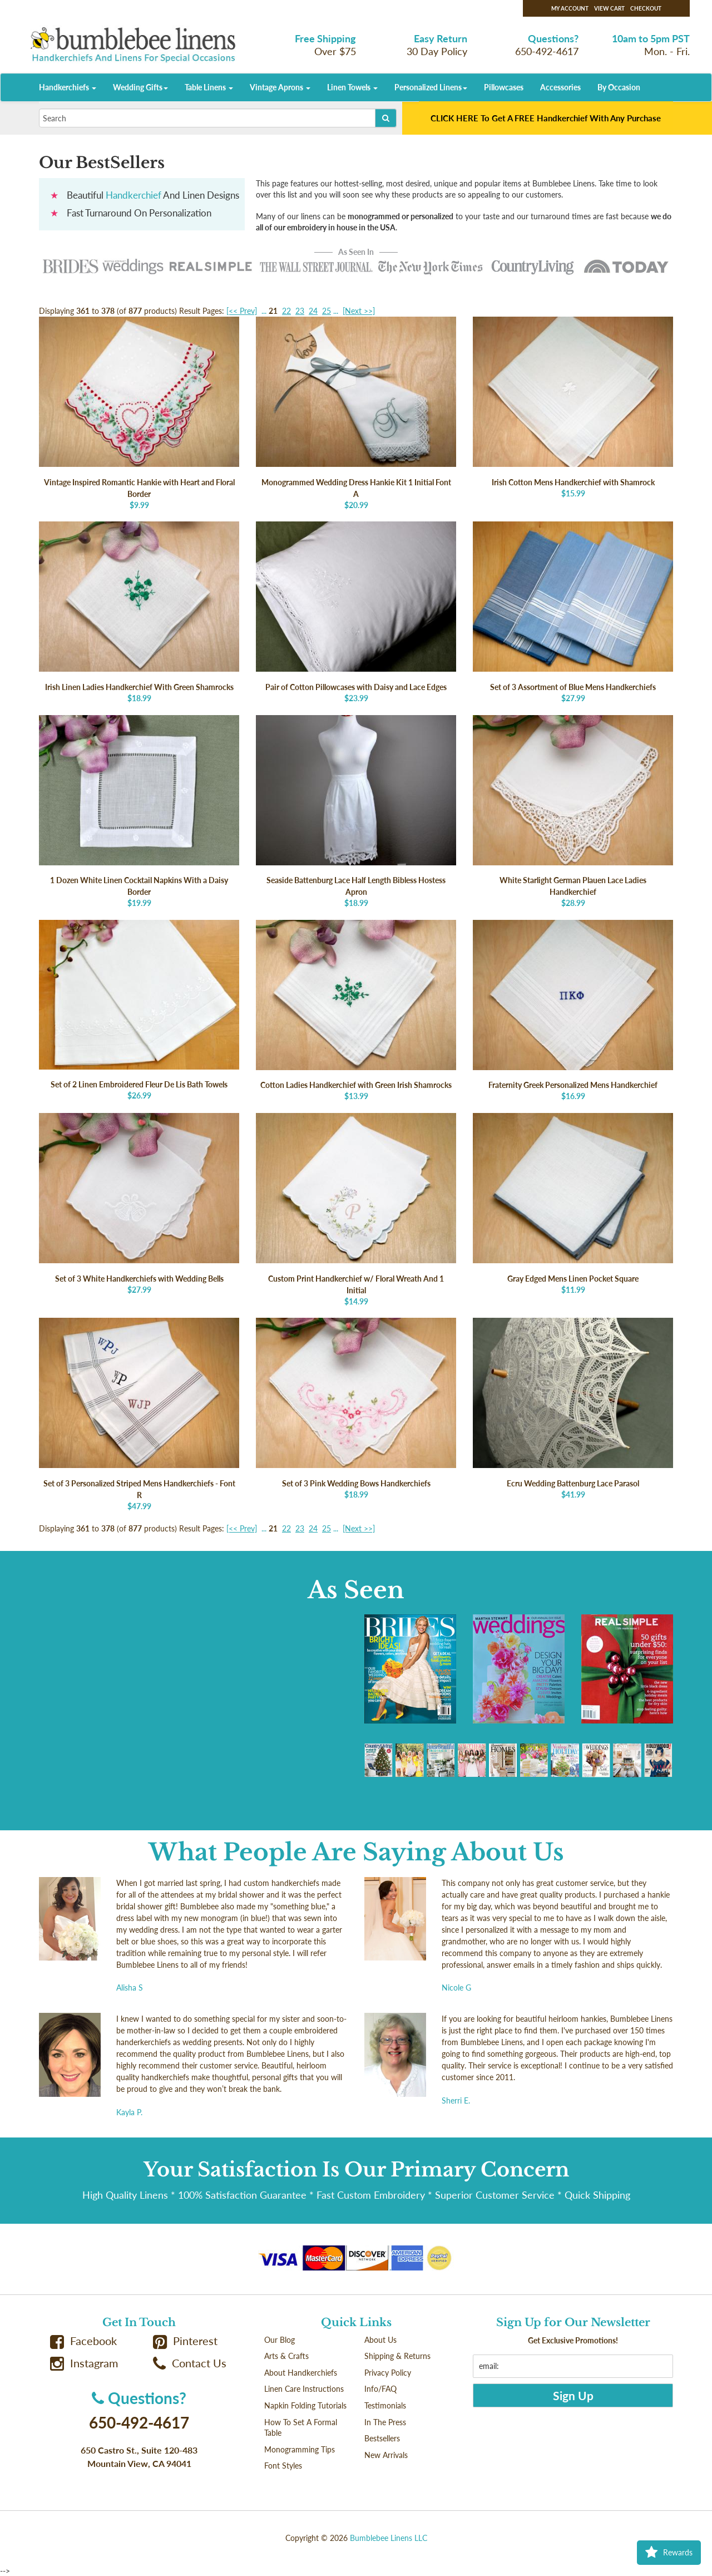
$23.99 (356, 612)
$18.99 (139, 612)
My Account (570, 8)
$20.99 (356, 413)
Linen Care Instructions (304, 2388)
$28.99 (573, 811)
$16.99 (573, 1010)
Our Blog (279, 2339)
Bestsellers (382, 2438)
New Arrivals (386, 2455)
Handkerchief (133, 195)
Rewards (669, 2552)
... (263, 311)
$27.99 (573, 612)
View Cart (609, 8)
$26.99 (139, 1010)
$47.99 (139, 1414)
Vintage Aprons (280, 87)
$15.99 (573, 407)
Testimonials (385, 2405)
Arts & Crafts (286, 2356)
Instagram (84, 2363)
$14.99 (356, 1209)
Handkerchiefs (67, 87)
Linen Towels (352, 87)
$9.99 (139, 413)
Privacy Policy (387, 2372)
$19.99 (139, 811)
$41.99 (573, 1408)
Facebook (83, 2340)
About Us (380, 2339)
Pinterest (185, 2340)
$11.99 (573, 1203)
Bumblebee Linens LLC (388, 2538)
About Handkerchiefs (300, 2372)
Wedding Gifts (140, 87)
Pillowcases (503, 87)
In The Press (385, 2422)
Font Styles (283, 2465)
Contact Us (189, 2363)
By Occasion (618, 87)
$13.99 (356, 1010)
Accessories (560, 87)
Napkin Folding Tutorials (305, 2405)
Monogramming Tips (299, 2449)
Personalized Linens (430, 87)
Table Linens (209, 87)
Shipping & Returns (397, 2356)
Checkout (645, 8)
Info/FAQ (380, 2388)
